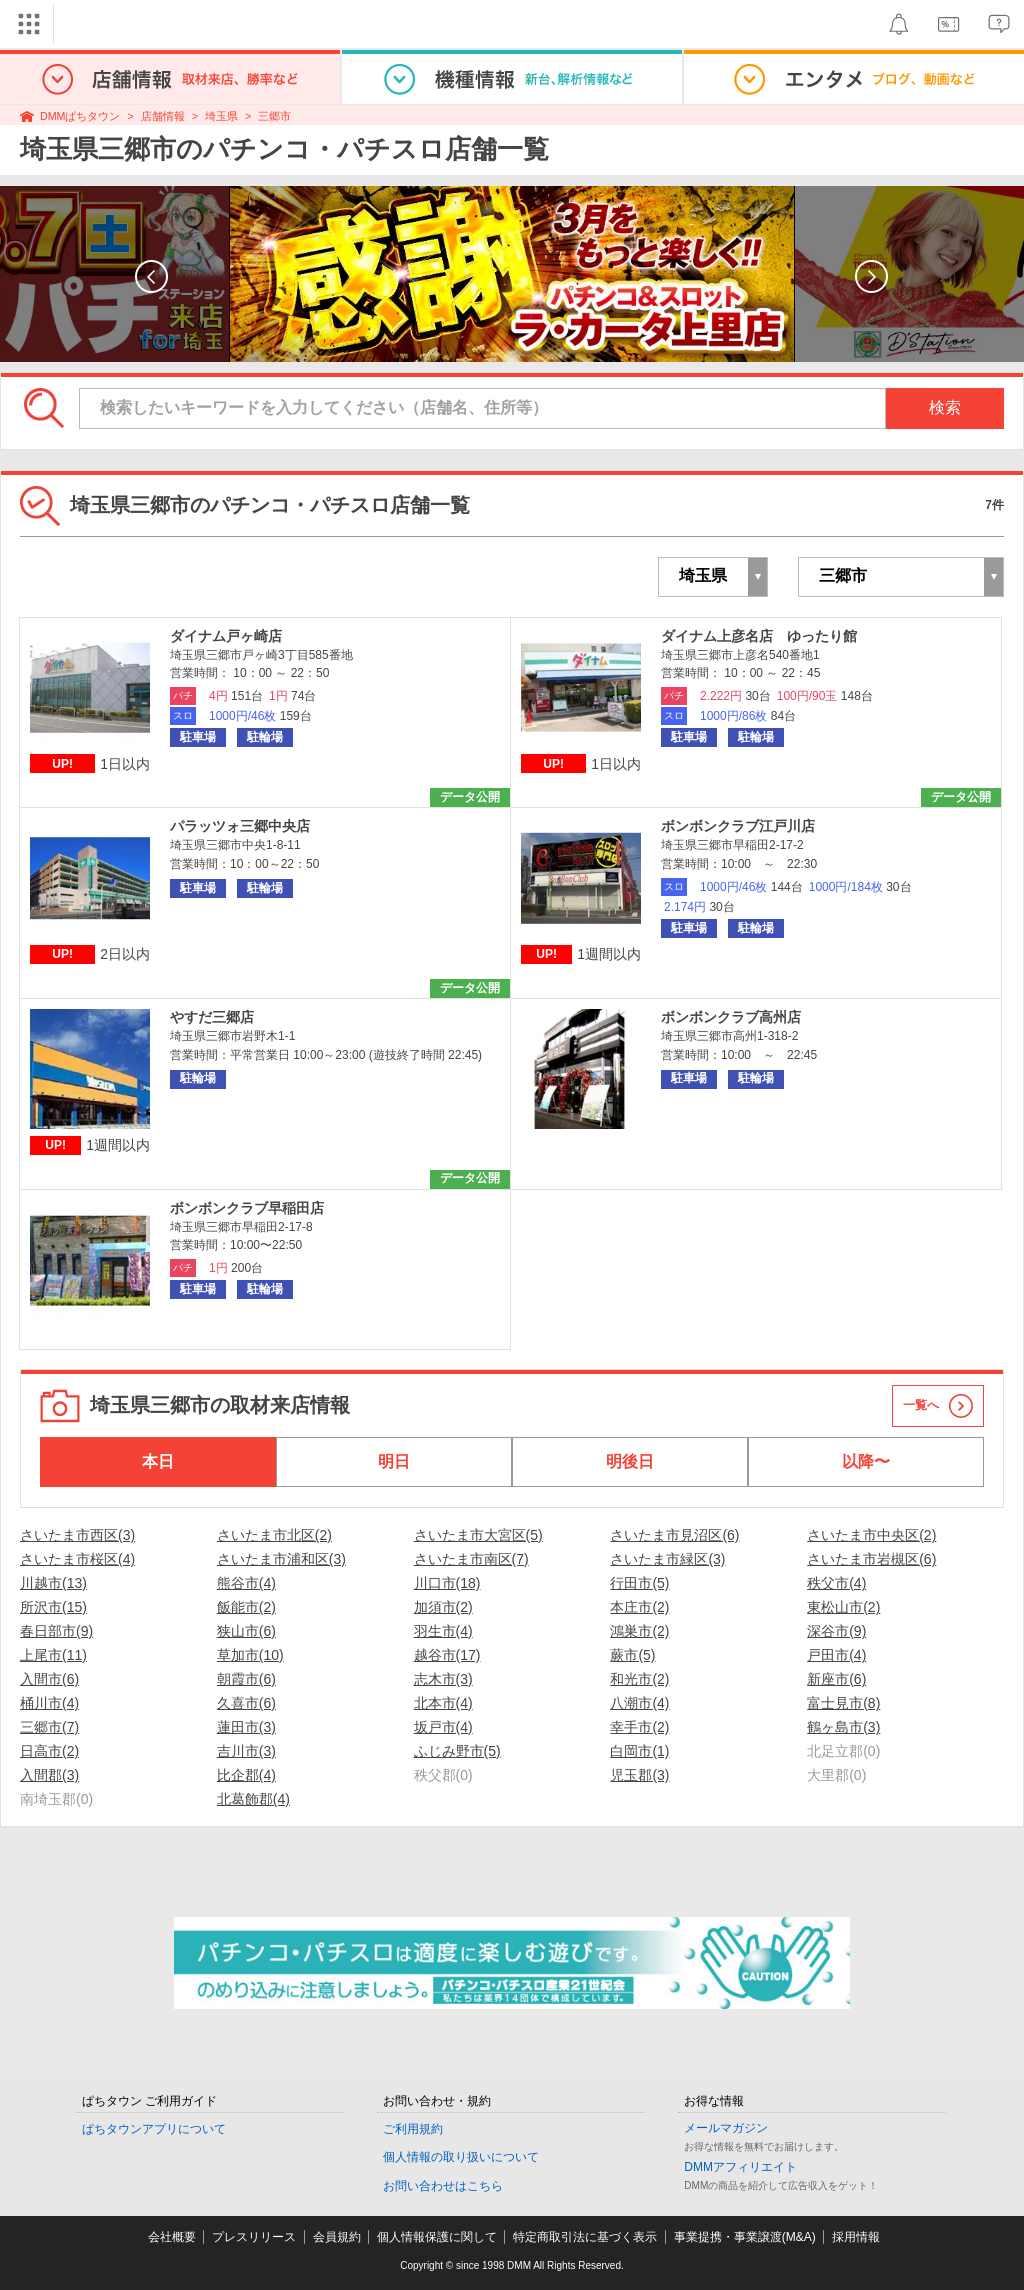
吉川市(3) (246, 1751)
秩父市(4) (836, 1583)
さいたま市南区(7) (471, 1559)
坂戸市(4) (443, 1727)
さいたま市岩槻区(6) (871, 1559)
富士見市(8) (843, 1703)
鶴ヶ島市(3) (843, 1727)
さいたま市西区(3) (77, 1535)
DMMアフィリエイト (740, 2167)
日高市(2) (49, 1751)
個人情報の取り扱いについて (461, 2157)
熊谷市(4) (246, 1583)
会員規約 (337, 2237)
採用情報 (856, 2237)
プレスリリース (254, 2237)
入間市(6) (49, 1679)
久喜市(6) (246, 1703)
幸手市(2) (639, 1727)
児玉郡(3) (639, 1775)
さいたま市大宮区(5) (478, 1535)
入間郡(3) (49, 1775)
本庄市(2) (639, 1607)
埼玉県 (221, 116)
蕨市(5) (632, 1655)
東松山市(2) (843, 1607)
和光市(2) (639, 1679)
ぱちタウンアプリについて (154, 2129)
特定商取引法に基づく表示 (585, 2237)
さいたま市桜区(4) (77, 1559)
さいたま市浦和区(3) (281, 1559)
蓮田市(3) (246, 1727)
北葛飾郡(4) (253, 1799)
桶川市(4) (49, 1703)
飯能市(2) (246, 1607)
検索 (945, 407)
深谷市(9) (836, 1631)
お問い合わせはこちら (443, 2186)
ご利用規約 (413, 2129)
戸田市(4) (836, 1655)
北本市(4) (443, 1703)
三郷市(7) (49, 1727)
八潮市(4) (639, 1703)
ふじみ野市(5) (457, 1751)
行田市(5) (639, 1583)
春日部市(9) (56, 1631)
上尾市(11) (53, 1655)
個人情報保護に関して (437, 2237)
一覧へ (921, 1405)
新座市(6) (836, 1679)
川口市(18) (447, 1583)
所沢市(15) (53, 1607)
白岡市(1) (639, 1751)
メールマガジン (726, 2128)
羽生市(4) (443, 1631)
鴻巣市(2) (639, 1631)
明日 (394, 1461)
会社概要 (172, 2237)
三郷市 (274, 116)
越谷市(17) (447, 1655)
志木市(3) (443, 1679)
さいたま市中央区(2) (871, 1535)
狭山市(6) (246, 1631)
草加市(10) (250, 1655)
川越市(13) (53, 1583)
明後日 (630, 1461)
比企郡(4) (246, 1775)
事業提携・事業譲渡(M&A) (745, 2237)
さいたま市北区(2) (274, 1535)
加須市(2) (443, 1607)
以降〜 (866, 1461)
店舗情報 (163, 116)
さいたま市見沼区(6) (674, 1535)
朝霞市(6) (246, 1679)
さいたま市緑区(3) (667, 1559)
